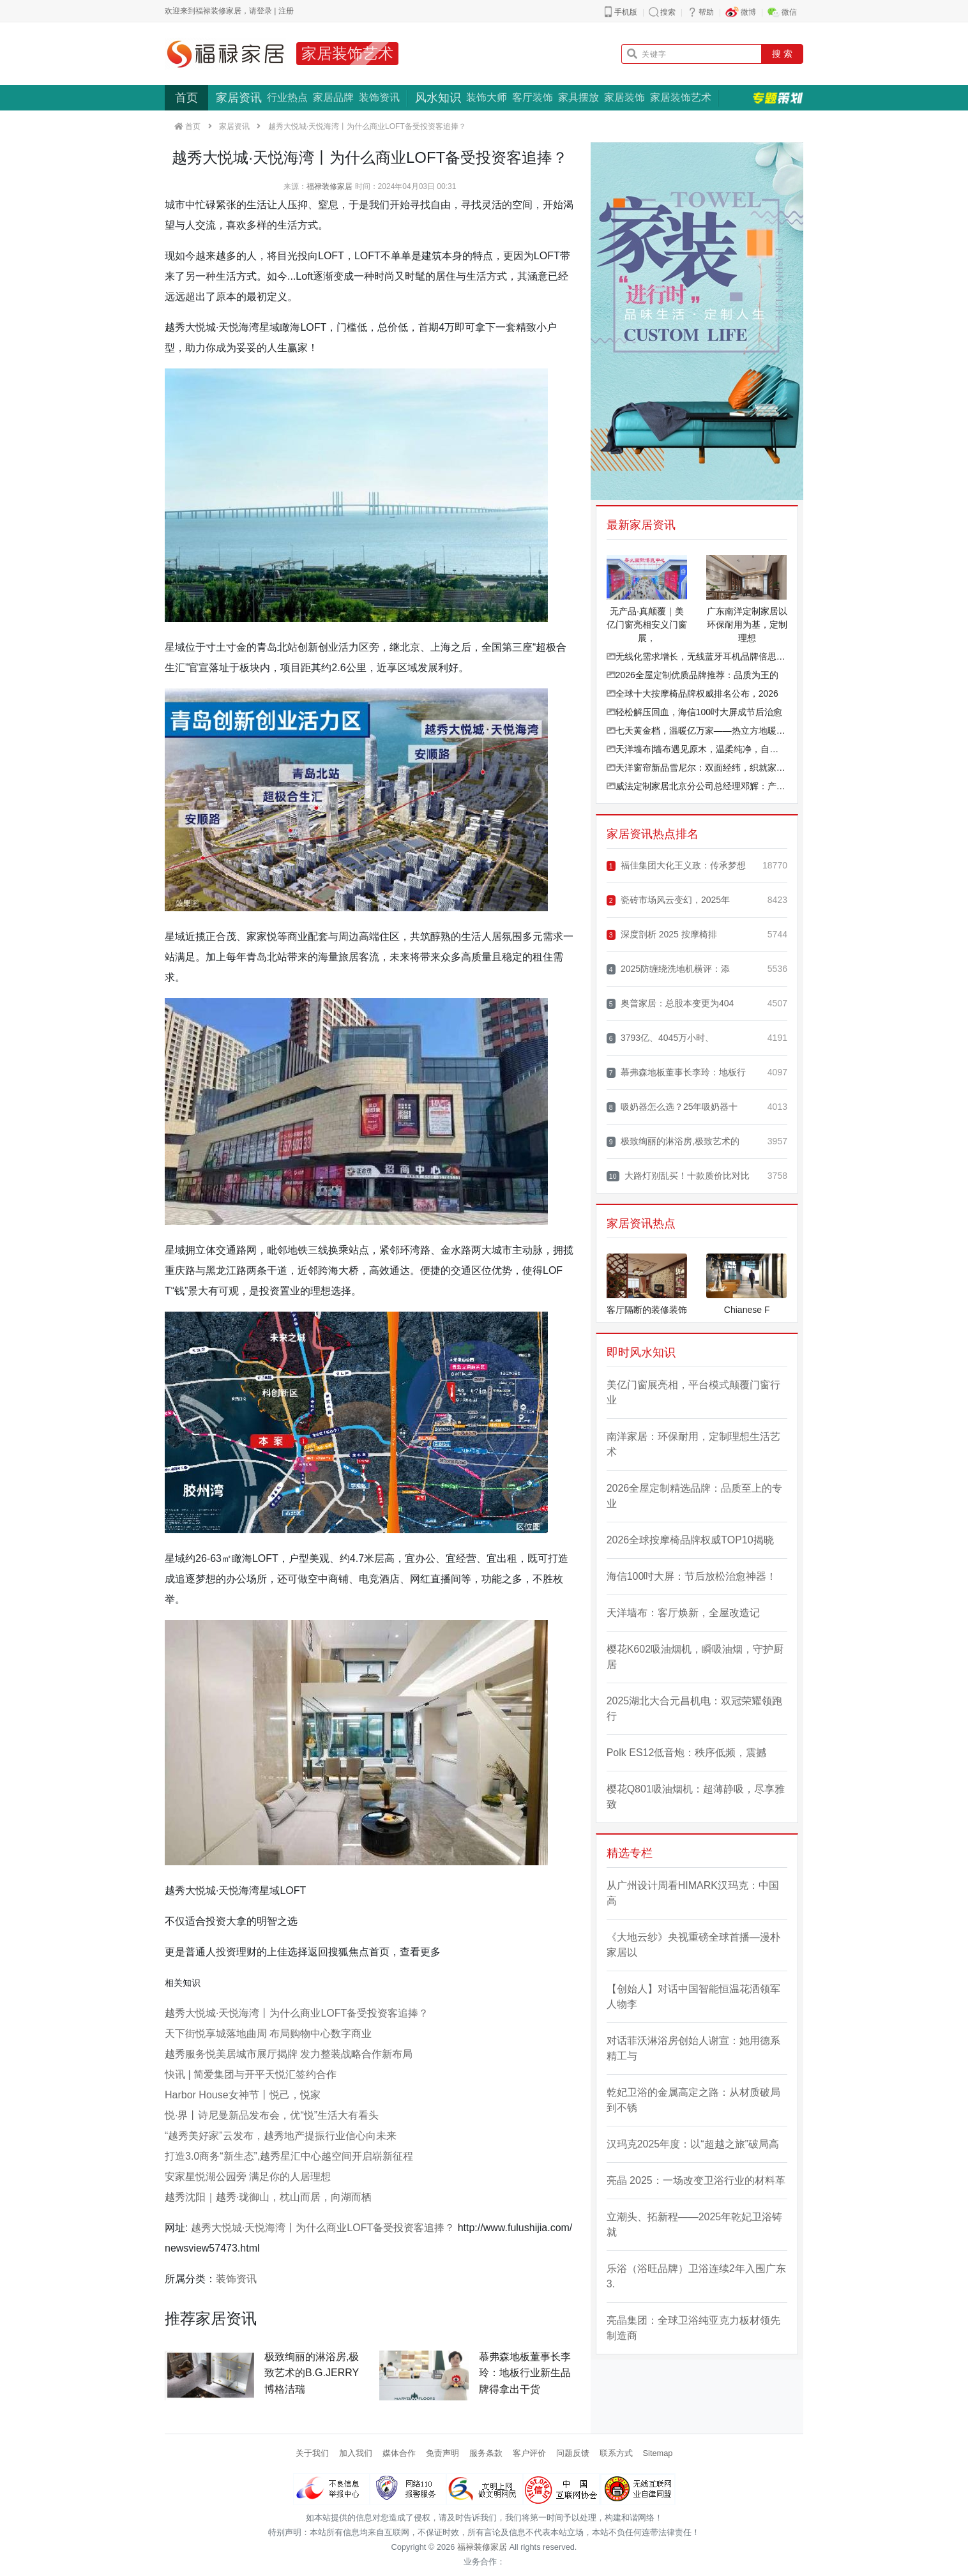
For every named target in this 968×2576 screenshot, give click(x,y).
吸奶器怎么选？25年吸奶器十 (672, 1107)
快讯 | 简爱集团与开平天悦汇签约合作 (251, 2074)
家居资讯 (239, 97)
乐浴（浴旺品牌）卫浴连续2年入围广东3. (696, 2276)
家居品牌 (333, 97)
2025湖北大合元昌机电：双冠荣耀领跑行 (695, 1708)
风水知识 (438, 97)
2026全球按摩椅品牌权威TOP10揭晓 (690, 1539)
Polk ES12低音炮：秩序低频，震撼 (687, 1752)
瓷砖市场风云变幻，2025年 (668, 900)
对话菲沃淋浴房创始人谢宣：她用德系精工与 (693, 2048)
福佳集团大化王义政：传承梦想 (676, 865)
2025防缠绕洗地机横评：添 (668, 969)
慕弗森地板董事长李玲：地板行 (676, 1072)
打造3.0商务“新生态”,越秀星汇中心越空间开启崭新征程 (289, 2156)
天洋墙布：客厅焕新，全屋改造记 (683, 1612)
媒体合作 (399, 2453)
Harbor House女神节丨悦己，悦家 (243, 2094)
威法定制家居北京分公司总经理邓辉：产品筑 (697, 786)
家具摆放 (578, 97)
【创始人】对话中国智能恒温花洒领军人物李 (693, 1996)
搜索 (668, 12)
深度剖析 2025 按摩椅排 (662, 934)
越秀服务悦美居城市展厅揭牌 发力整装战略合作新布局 (288, 2054)
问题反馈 (572, 2453)
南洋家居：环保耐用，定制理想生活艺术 (693, 1444)
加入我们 (355, 2453)
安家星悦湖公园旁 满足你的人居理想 (248, 2176)
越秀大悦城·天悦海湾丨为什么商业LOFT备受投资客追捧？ (296, 2013)
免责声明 (442, 2453)
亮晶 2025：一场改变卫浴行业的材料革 (696, 2180)
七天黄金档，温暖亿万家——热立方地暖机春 (697, 730)
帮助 (706, 12)
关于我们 (312, 2453)
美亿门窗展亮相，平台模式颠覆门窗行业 (693, 1392)
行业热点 (287, 97)
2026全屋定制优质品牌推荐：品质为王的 (692, 675)
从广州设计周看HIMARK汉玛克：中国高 (693, 1893)
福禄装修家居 (329, 186)
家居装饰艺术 (347, 53)
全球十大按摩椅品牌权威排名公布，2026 (692, 693)
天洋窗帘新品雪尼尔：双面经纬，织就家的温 (697, 767)
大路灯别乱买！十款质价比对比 (678, 1176)
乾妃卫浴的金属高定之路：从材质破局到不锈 (693, 2100)
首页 (186, 97)
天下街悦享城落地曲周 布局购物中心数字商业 (268, 2033)
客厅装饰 (532, 97)
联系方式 (616, 2453)
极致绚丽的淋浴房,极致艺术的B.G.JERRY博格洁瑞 (311, 2373)
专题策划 (777, 97)
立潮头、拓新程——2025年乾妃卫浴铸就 (695, 2224)
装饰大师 (486, 97)
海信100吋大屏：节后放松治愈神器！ (692, 1576)
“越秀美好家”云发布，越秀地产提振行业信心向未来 (281, 2135)
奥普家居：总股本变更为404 (670, 1003)
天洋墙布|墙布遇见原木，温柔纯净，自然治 (697, 749)
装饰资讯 (379, 97)
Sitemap (658, 2453)
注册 (286, 10)
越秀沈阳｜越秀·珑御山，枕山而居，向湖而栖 (268, 2197)
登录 (264, 10)
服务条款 (486, 2453)
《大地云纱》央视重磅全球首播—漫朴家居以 (693, 1945)
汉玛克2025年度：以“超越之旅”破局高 (693, 2144)
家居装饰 (624, 97)
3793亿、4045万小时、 (661, 1038)
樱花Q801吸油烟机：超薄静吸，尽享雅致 (696, 1797)
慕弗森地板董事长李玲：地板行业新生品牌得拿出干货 (525, 2373)
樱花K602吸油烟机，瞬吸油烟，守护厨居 (695, 1657)
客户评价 (529, 2453)
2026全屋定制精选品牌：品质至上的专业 (695, 1496)
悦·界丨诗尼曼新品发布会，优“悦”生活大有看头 (272, 2115)
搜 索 (782, 54)
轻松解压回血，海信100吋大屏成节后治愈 (694, 712)
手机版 (625, 12)
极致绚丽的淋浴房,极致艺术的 (673, 1141)
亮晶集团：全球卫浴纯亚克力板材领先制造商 (693, 2328)
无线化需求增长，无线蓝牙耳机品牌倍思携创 (697, 656)
